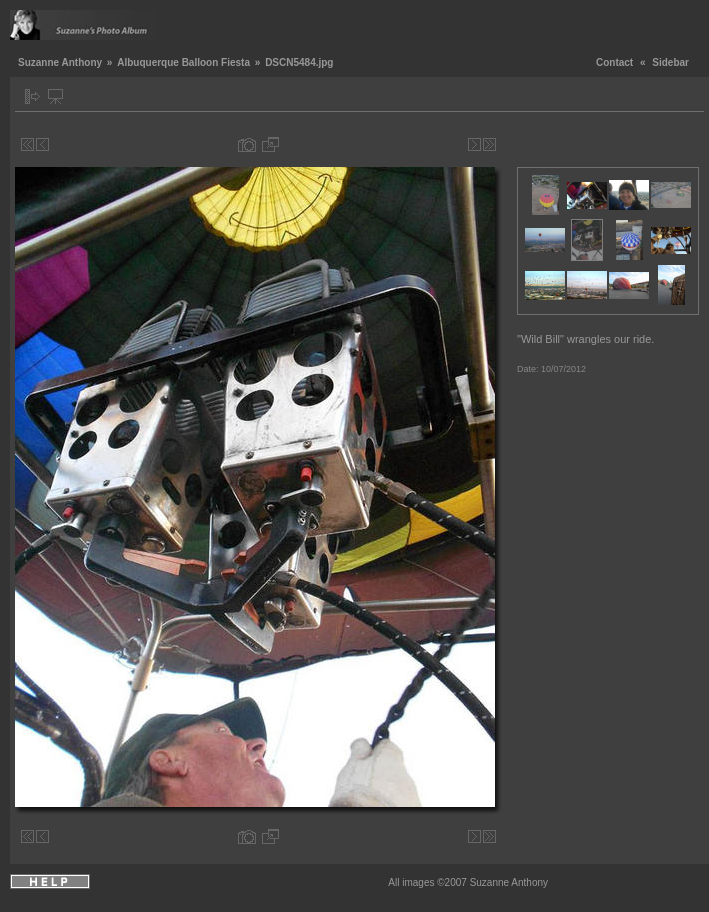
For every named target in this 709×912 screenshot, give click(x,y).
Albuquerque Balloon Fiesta (183, 62)
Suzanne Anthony (60, 62)
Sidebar (670, 62)
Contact (614, 62)
